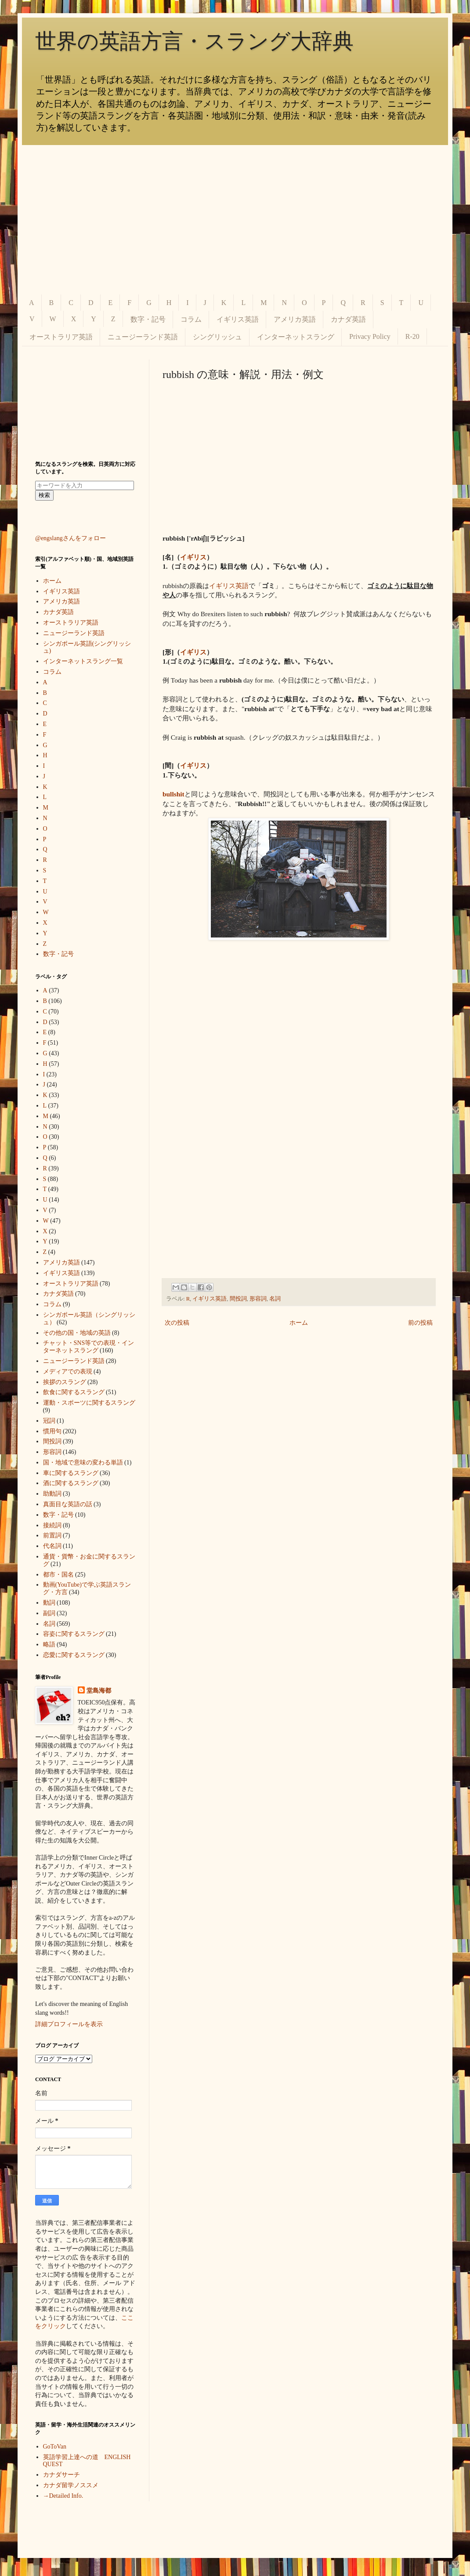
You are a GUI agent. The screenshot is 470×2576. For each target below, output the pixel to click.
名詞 (275, 1299)
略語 (49, 1644)
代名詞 (52, 1546)
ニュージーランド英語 (143, 337)
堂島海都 (99, 1690)
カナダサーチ (61, 2474)
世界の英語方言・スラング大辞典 (194, 41)
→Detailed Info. (63, 2495)
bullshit (173, 794)
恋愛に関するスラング (74, 1655)
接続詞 (52, 1525)
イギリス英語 (238, 319)
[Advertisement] (235, 219)
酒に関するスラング (70, 1483)
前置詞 (52, 1535)
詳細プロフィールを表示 (69, 2024)
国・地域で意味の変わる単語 (83, 1462)
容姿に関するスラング (74, 1634)
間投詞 (238, 1299)
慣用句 (52, 1431)
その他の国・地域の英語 (77, 1333)
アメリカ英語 (295, 319)
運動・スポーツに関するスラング (89, 1402)
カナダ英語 (348, 319)
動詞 (49, 1602)
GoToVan (54, 2446)
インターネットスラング (295, 337)
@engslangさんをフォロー (70, 538)
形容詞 (258, 1299)
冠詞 (49, 1420)
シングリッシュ (217, 337)
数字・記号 (148, 319)
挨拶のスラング (64, 1382)
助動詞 (52, 1493)
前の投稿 (420, 1322)
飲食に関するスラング (74, 1392)
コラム (191, 319)
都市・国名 (58, 1574)
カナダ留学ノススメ (70, 2485)
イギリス (193, 557)
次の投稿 (177, 1322)
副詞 (49, 1613)
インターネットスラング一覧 (83, 661)
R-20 (412, 336)
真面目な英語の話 (67, 1504)
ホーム (298, 1322)
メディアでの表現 (67, 1371)
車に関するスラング (70, 1473)
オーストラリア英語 (61, 337)
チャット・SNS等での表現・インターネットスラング (88, 1347)
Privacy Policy (369, 336)
